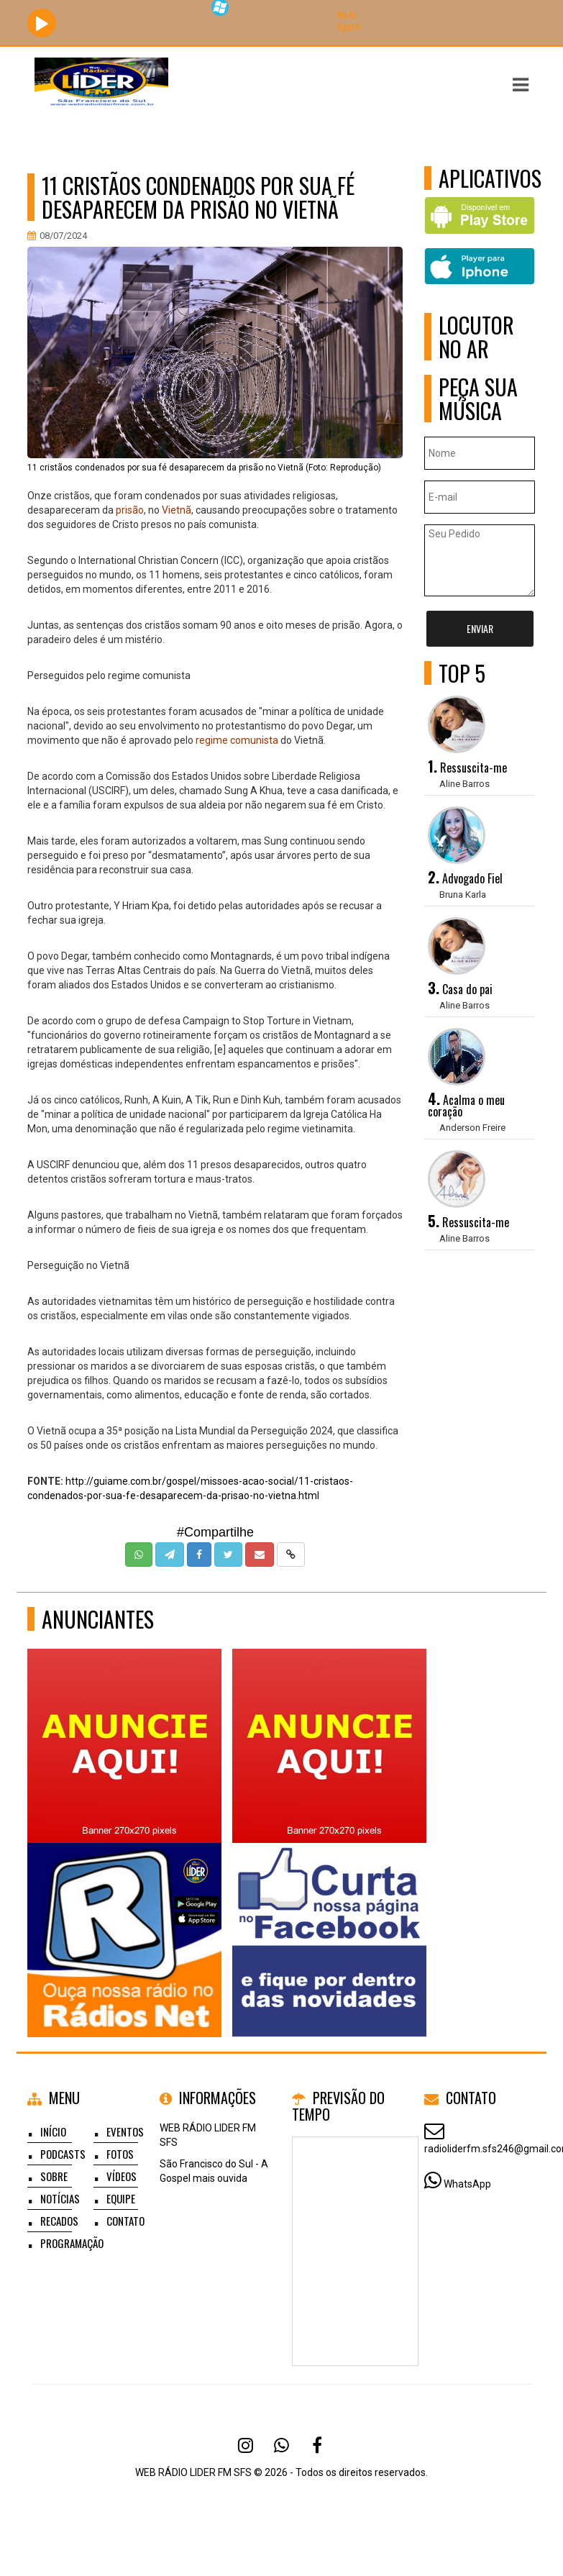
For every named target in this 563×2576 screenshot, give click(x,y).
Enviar (480, 628)
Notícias (60, 2198)
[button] (520, 84)
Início (53, 2131)
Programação (72, 2243)
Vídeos (121, 2176)
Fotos (120, 2154)
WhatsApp (467, 2184)
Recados (59, 2221)
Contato (125, 2221)
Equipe (120, 2198)
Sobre (54, 2176)
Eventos (125, 2131)
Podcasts (63, 2154)
